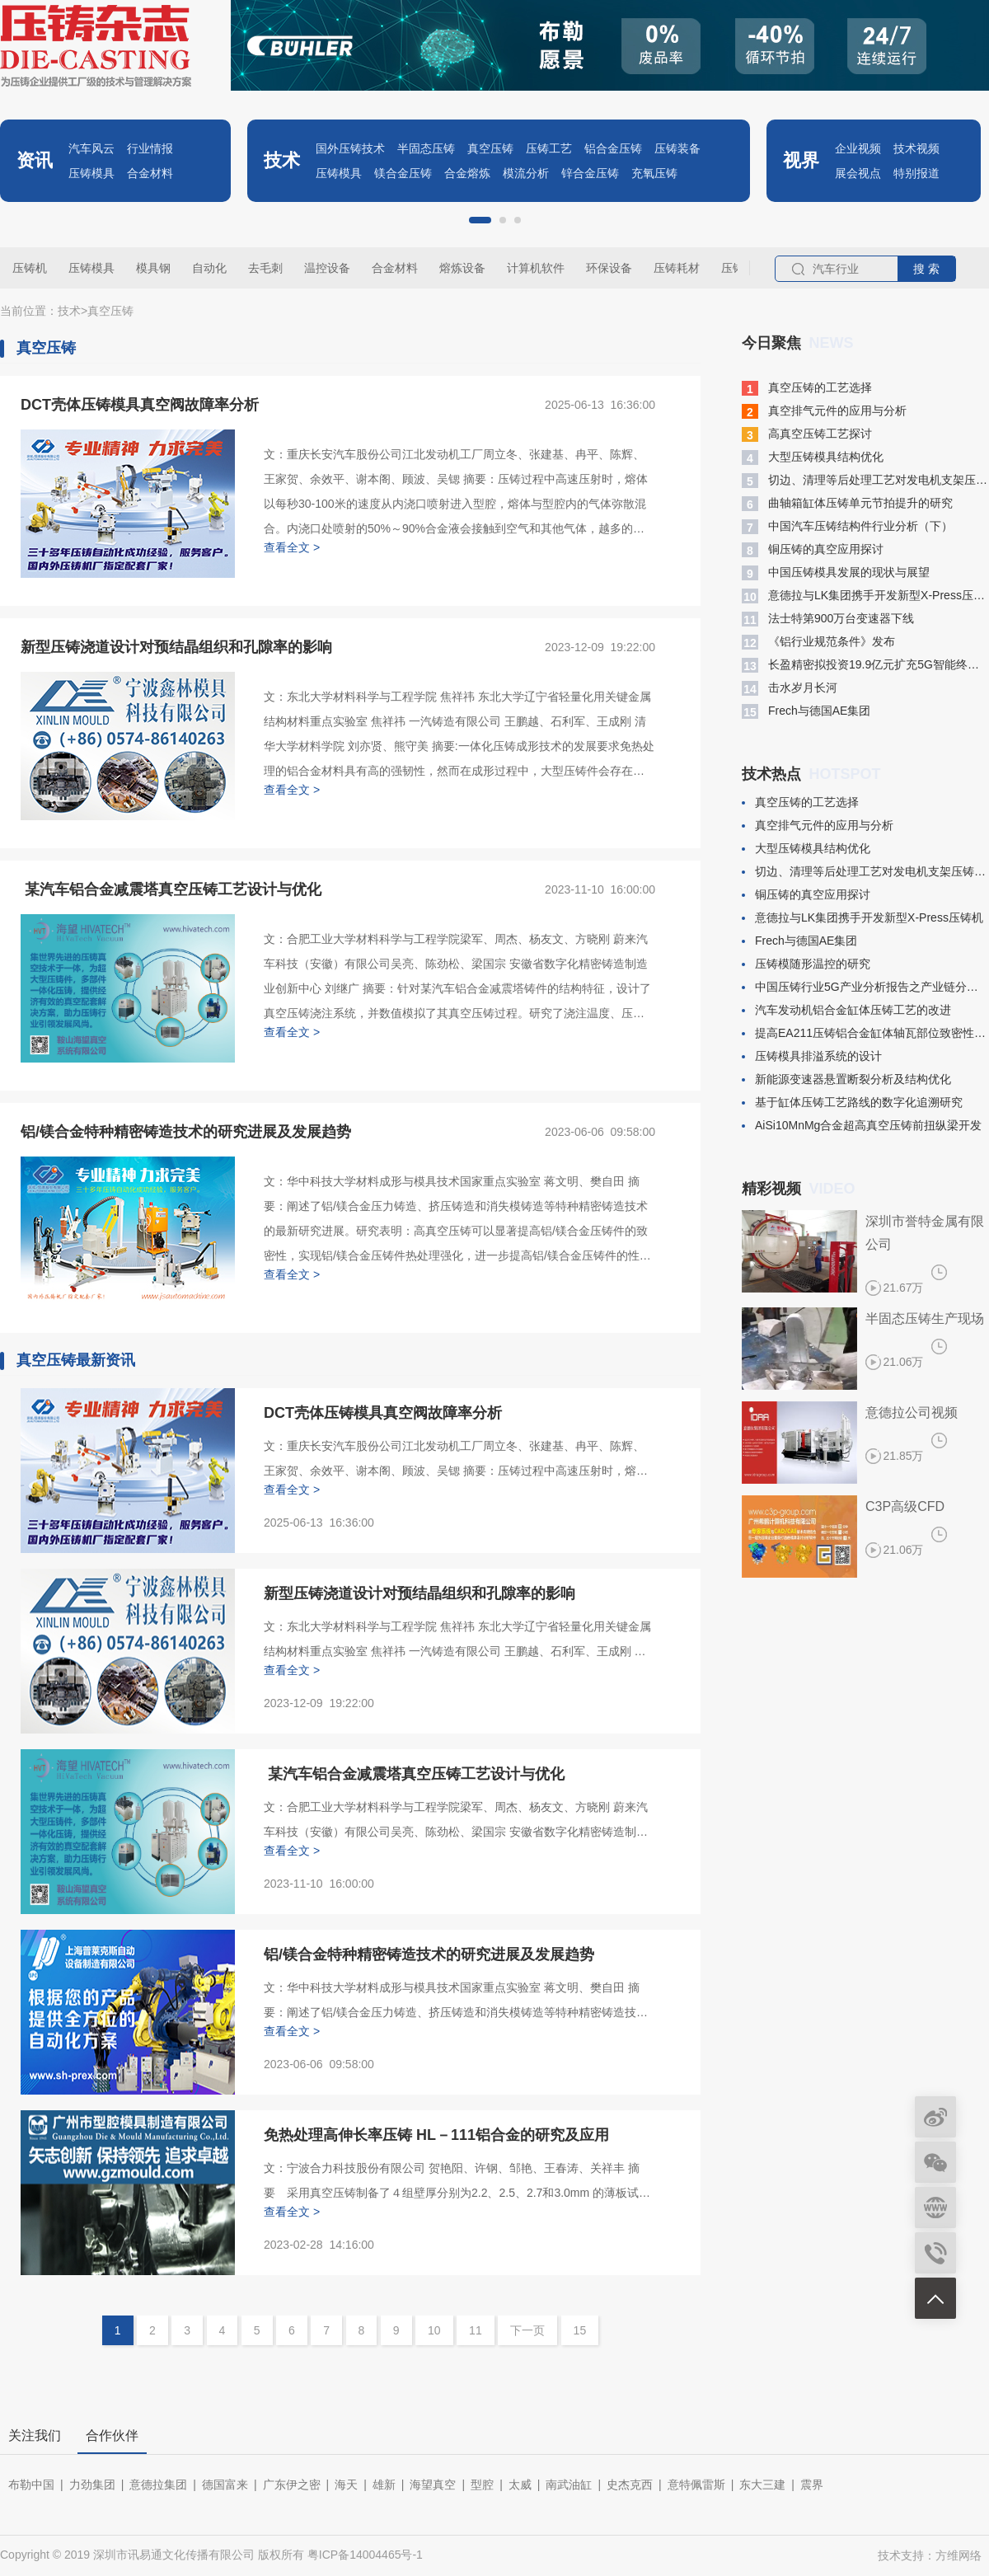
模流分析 (526, 173)
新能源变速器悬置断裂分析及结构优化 (846, 1079)
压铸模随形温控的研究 (806, 963)
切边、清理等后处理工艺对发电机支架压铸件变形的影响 (865, 480)
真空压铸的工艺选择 (807, 388)
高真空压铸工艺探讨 (807, 434)
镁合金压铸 (403, 173)
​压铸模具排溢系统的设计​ (812, 1056)
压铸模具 (91, 173)
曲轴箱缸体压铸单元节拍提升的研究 (847, 503)
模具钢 (153, 267)
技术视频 (916, 148)
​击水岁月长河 (789, 688)
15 (580, 2330)
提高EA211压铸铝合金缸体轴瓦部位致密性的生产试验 (865, 1032)
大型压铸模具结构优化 (813, 457)
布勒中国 (31, 2484)
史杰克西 (630, 2484)
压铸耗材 (677, 267)
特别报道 (916, 173)
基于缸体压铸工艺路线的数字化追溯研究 (852, 1102)
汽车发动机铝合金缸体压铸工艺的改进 (846, 1009)
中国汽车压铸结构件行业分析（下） (847, 526)
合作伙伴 (112, 2435)
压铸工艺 (549, 148)
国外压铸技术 (350, 148)
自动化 (209, 267)
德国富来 (225, 2484)
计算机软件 (536, 267)
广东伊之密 (292, 2484)
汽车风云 (91, 148)
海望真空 (433, 2484)
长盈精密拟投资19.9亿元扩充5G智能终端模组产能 (865, 665)
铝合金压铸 (613, 148)
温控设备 (327, 267)
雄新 (384, 2484)
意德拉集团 (158, 2484)
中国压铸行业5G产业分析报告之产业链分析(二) (865, 986)
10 (434, 2330)
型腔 (482, 2484)
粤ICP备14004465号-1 (365, 2554)
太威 (520, 2484)
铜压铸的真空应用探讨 (813, 549)
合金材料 (150, 173)
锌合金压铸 (590, 173)
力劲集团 (92, 2484)
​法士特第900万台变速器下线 (828, 619)
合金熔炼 (467, 173)
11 (475, 2330)
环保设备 (609, 267)
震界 (811, 2484)
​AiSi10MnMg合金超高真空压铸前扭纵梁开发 (862, 1125)
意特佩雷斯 (696, 2484)
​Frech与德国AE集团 (806, 711)
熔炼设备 (462, 267)
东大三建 (762, 2484)
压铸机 (29, 267)
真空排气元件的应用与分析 (824, 411)
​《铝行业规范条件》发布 (818, 642)
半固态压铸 (426, 148)
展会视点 (858, 173)
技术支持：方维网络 (930, 2555)
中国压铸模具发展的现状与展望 (836, 572)
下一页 (527, 2330)
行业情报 (150, 148)
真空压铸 (490, 148)
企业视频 (858, 148)
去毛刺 (265, 267)
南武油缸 (569, 2484)
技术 (69, 310)
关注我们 (34, 2435)
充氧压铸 (654, 173)
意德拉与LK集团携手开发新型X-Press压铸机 (865, 596)
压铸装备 (677, 148)
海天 (346, 2484)
